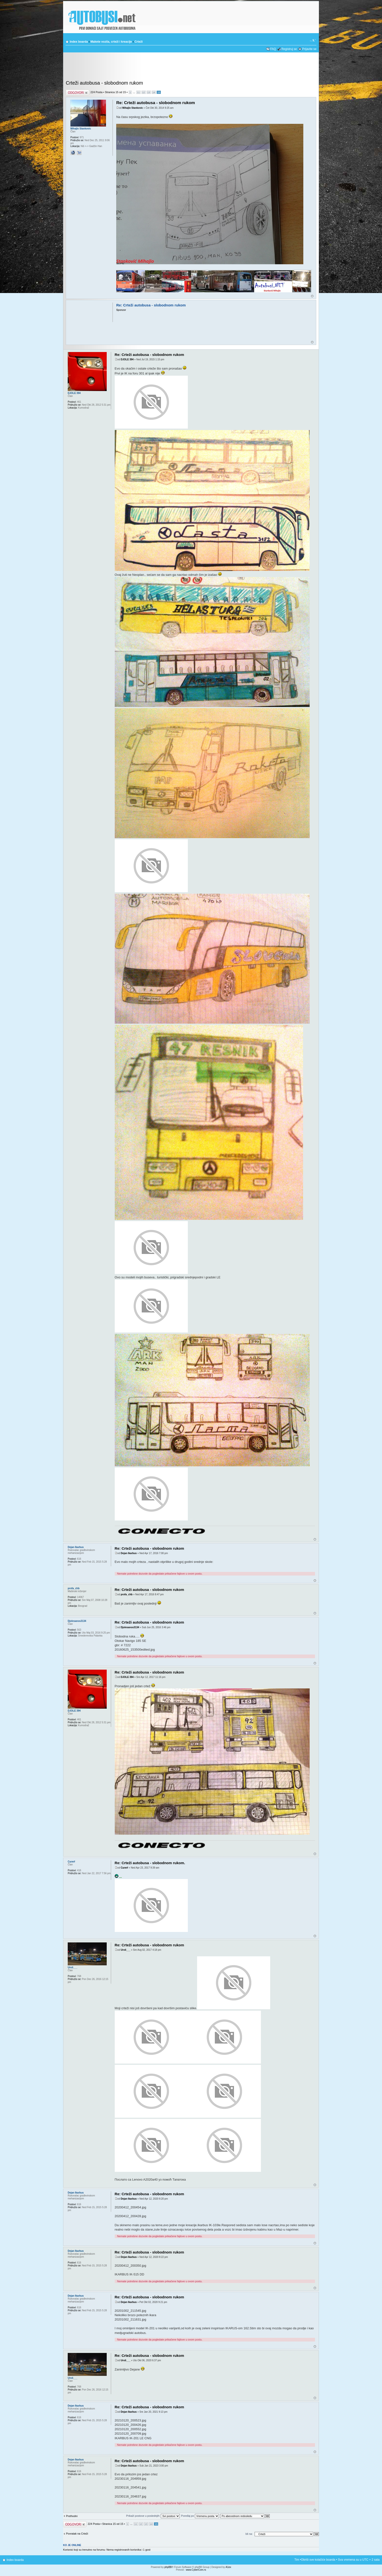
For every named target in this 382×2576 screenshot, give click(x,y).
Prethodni (71, 2516)
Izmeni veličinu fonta (312, 40)
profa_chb (127, 1594)
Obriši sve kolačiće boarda (318, 2559)
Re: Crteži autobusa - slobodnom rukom (155, 102)
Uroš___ (125, 1950)
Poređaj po (200, 2515)
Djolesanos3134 (130, 1627)
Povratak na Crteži (77, 2533)
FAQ (273, 49)
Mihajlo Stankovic (132, 108)
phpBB (168, 2567)
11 (138, 92)
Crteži (138, 41)
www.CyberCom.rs (196, 2569)
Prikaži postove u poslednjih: (153, 2515)
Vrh (312, 296)
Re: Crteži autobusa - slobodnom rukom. (150, 1863)
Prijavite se (309, 49)
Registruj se (289, 49)
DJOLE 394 (127, 359)
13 (148, 92)
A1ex (228, 2567)
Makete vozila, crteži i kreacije (111, 41)
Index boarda (79, 41)
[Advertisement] (191, 67)
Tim (296, 2559)
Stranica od (115, 92)
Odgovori (77, 92)
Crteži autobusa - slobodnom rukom (104, 83)
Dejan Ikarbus (129, 1553)
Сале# (124, 1867)
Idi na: (249, 2533)
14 (154, 92)
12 (143, 92)
